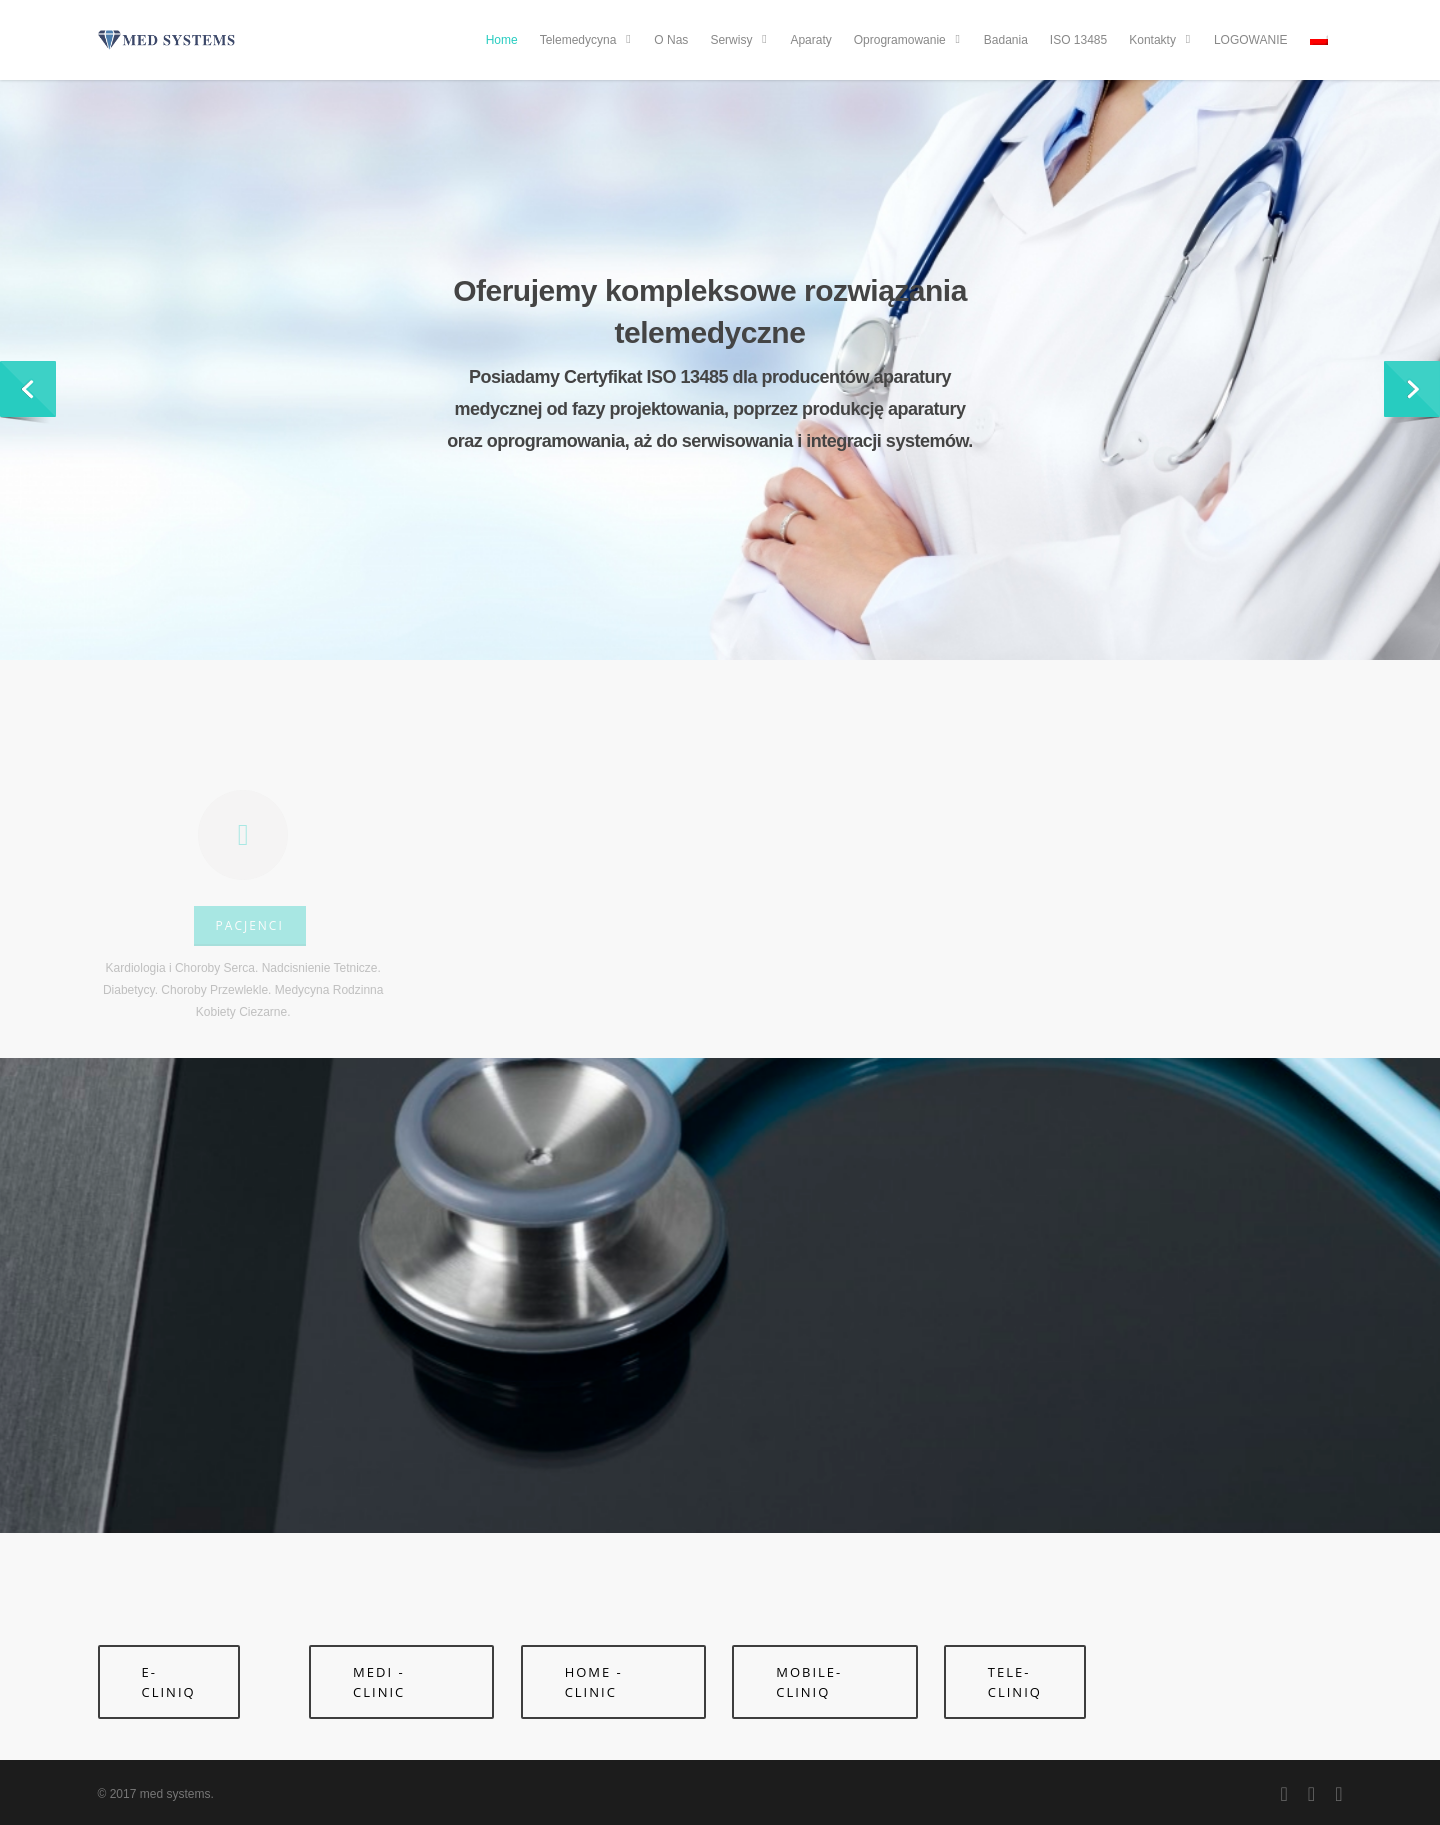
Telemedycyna (587, 40)
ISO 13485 (1078, 40)
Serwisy (740, 40)
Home (502, 40)
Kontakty (1161, 40)
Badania (1006, 40)
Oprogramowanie (909, 40)
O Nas (671, 40)
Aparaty (810, 40)
